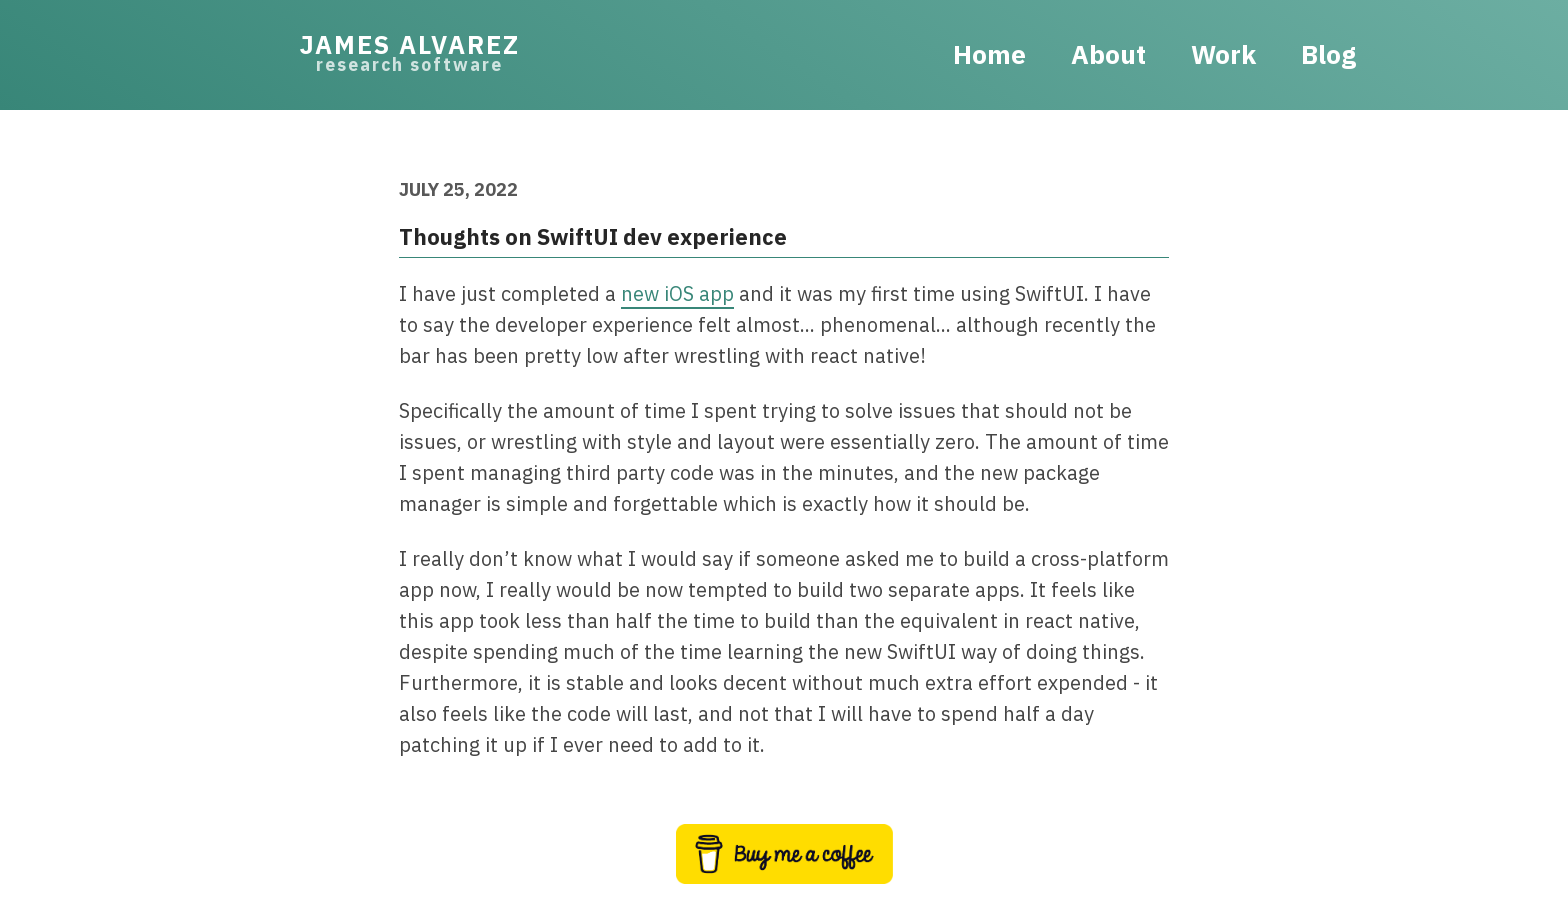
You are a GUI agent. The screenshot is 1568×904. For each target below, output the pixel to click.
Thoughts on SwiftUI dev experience (593, 236)
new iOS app (677, 293)
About (1108, 54)
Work (1223, 54)
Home (989, 54)
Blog (1328, 54)
